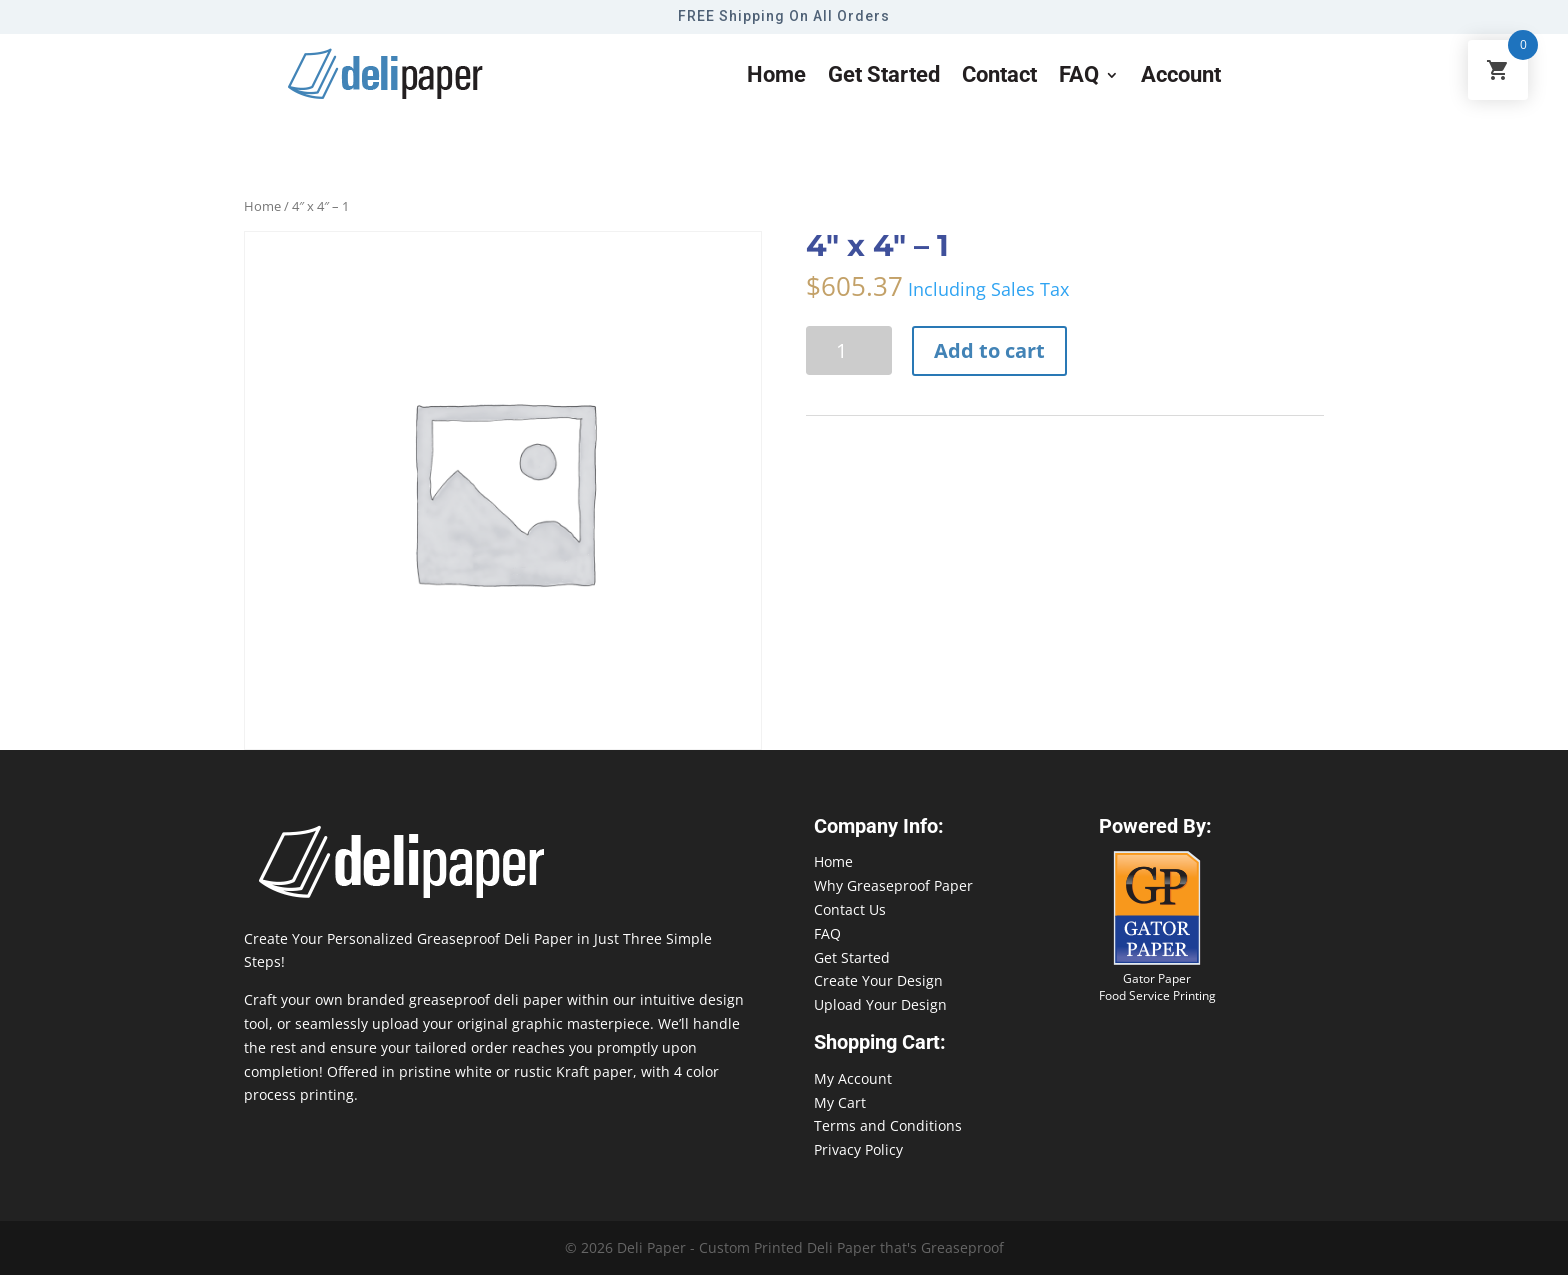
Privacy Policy (858, 1149)
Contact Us (850, 909)
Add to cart (989, 350)
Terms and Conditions (888, 1125)
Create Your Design (878, 980)
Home (776, 77)
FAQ (1079, 77)
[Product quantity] (849, 350)
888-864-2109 (1369, 1236)
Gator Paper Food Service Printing (1157, 987)
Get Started (852, 957)
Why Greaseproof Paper (893, 885)
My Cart (840, 1102)
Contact (999, 77)
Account (1181, 77)
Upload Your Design (880, 1004)
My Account (853, 1078)
